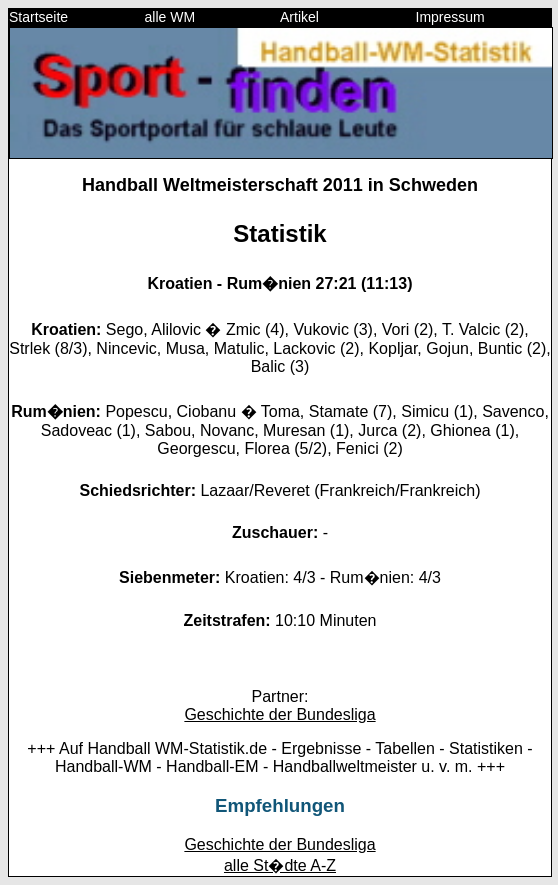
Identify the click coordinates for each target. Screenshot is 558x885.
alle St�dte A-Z (280, 865)
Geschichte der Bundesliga (279, 714)
